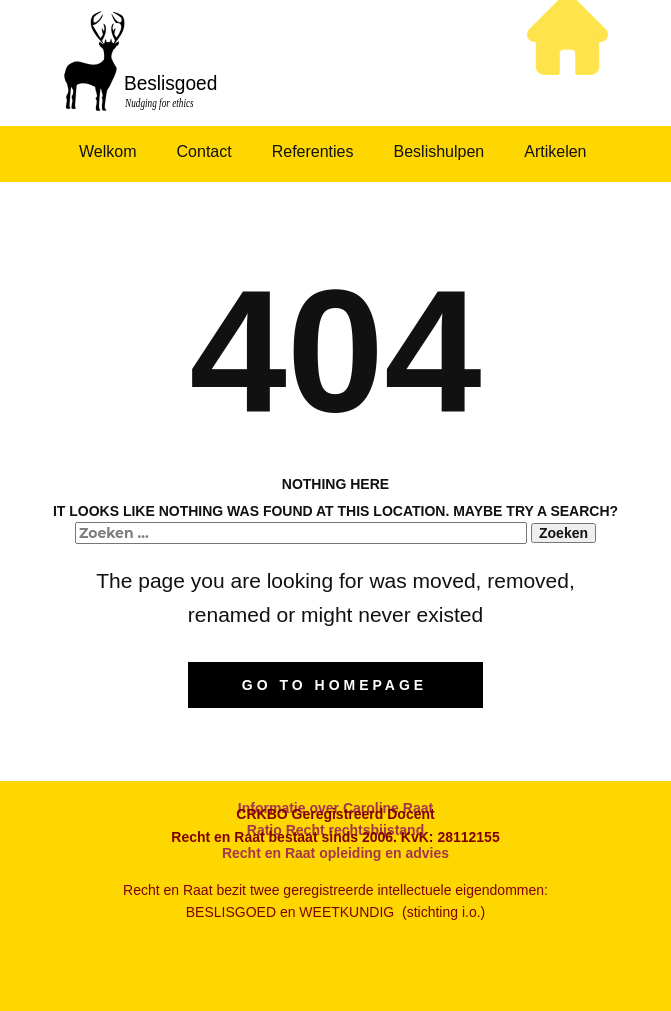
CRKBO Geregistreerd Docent (335, 814)
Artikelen (555, 151)
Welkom (108, 151)
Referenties (313, 151)
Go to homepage (334, 685)
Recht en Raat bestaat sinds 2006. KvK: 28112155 (335, 837)
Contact (204, 151)
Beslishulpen (439, 151)
